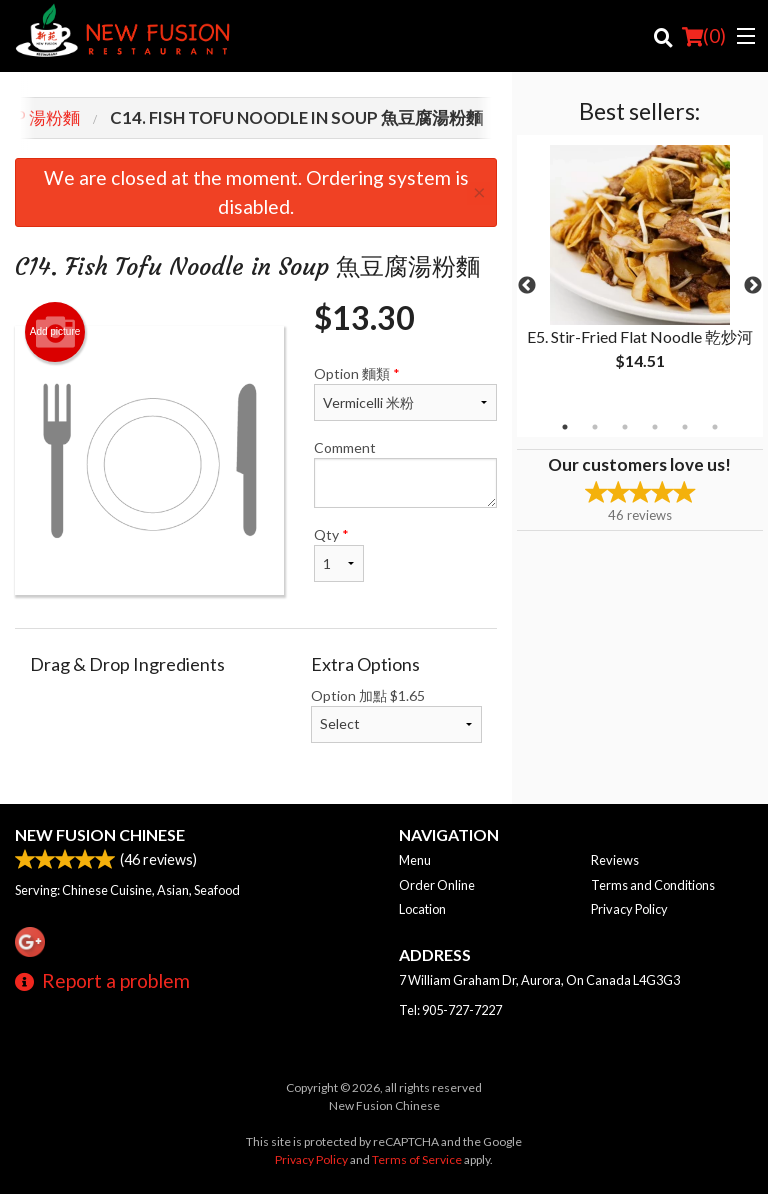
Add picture (55, 332)
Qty (339, 554)
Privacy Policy (629, 909)
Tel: (450, 1010)
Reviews (615, 860)
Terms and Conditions (653, 885)
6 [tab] (715, 427)
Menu (415, 860)
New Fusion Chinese (100, 834)
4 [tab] (655, 427)
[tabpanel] (640, 274)
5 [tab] (685, 427)
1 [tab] (565, 427)
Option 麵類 (405, 393)
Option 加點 (396, 715)
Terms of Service (417, 1159)
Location (422, 909)
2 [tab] (595, 427)
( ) (704, 36)
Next (753, 286)
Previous (527, 286)
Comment (405, 473)
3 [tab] (625, 427)
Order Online (437, 885)
